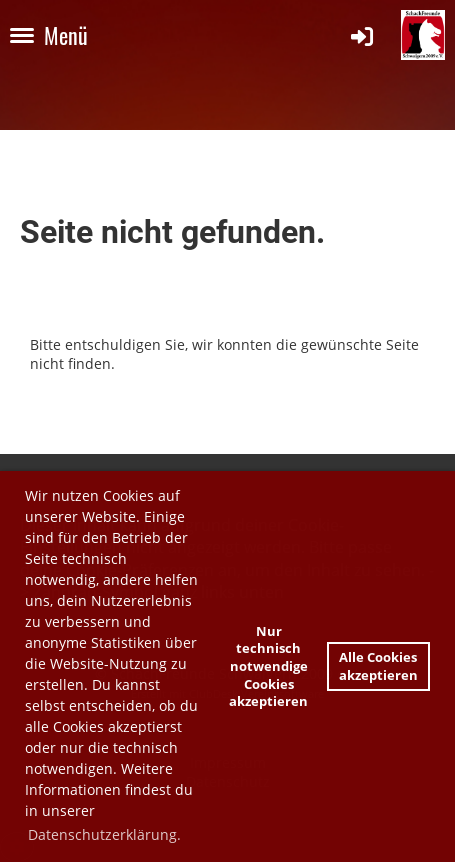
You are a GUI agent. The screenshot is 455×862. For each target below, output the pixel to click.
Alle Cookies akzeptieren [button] (378, 666)
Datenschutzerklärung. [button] (104, 834)
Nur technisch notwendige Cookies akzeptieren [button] (268, 667)
